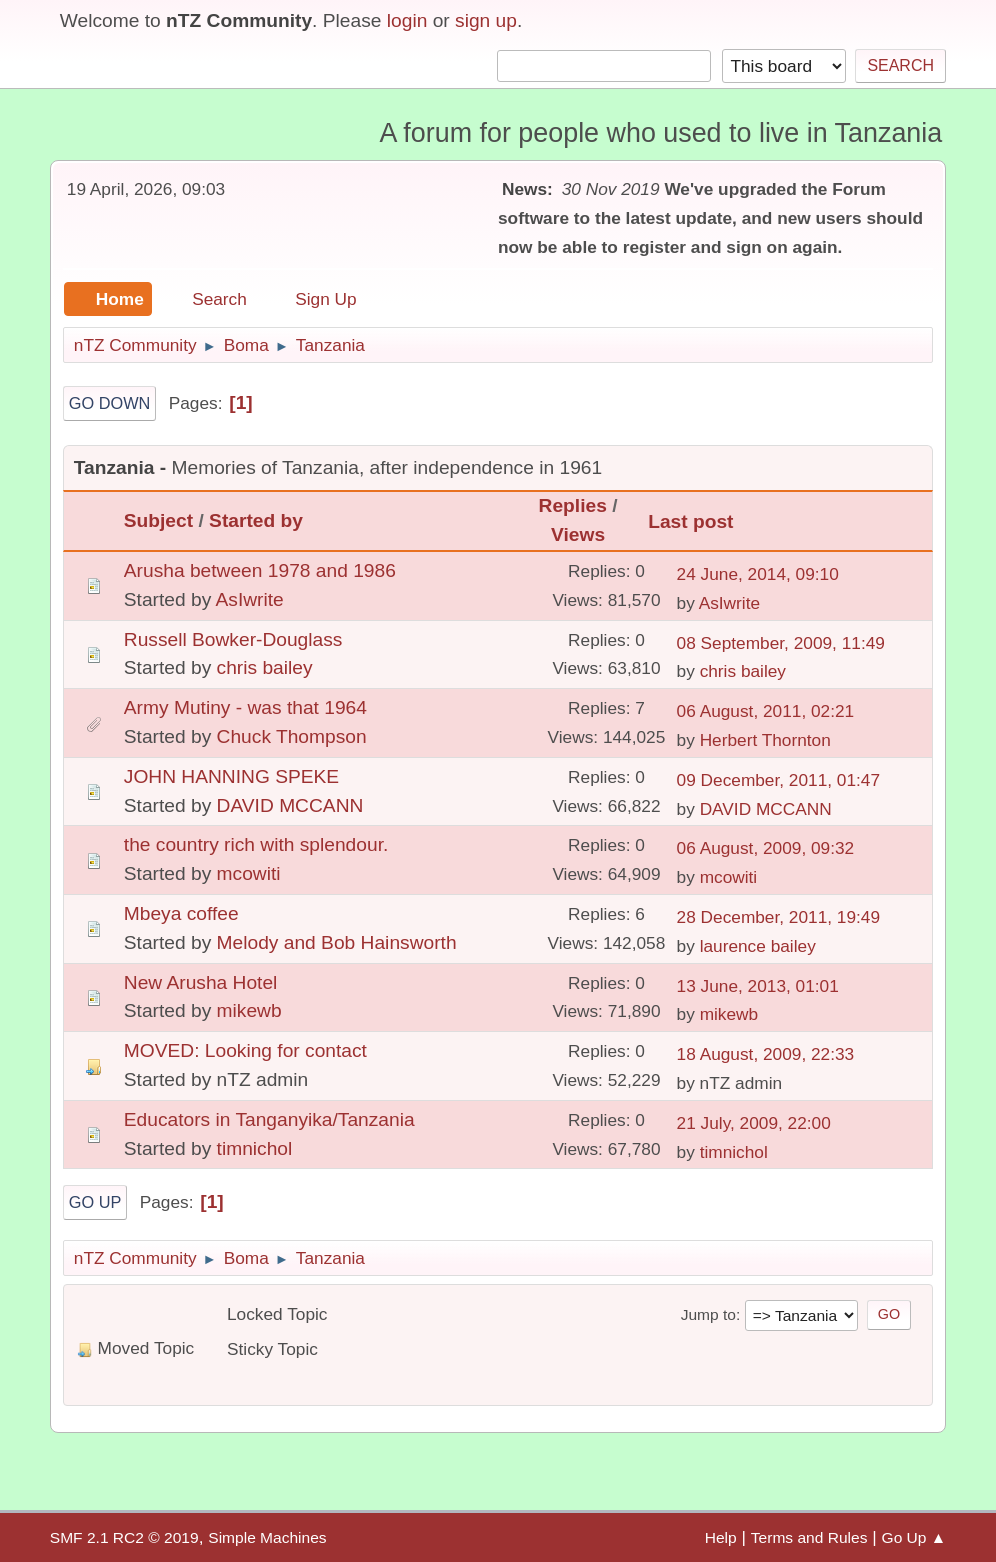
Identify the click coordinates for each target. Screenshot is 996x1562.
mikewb (249, 1010)
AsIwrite (250, 599)
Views (578, 534)
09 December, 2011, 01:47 (779, 780)
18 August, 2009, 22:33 (766, 1054)
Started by (265, 520)
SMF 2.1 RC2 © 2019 (124, 1537)
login (407, 20)
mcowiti (249, 873)
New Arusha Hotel (201, 982)
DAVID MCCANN (290, 805)
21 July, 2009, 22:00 (754, 1123)
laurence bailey (758, 946)
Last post (690, 521)
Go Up (95, 1202)
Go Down (110, 403)
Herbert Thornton (765, 740)
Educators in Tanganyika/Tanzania (269, 1119)
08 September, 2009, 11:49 (781, 643)
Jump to (708, 1314)
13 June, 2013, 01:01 (758, 986)
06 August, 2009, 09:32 (766, 848)
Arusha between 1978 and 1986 (260, 570)
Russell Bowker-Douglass (233, 639)
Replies (573, 505)
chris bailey (265, 667)
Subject (158, 520)
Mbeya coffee (181, 913)
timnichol (255, 1148)
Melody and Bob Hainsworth (337, 942)
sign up (486, 20)
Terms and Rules (809, 1537)
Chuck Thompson (292, 736)
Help (721, 1537)
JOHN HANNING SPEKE (231, 776)
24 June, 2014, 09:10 (758, 574)
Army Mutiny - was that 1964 (245, 707)
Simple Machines (267, 1537)
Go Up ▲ (914, 1537)
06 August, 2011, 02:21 (766, 711)
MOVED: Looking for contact (245, 1050)
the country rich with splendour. (256, 844)
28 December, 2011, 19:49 (779, 917)
